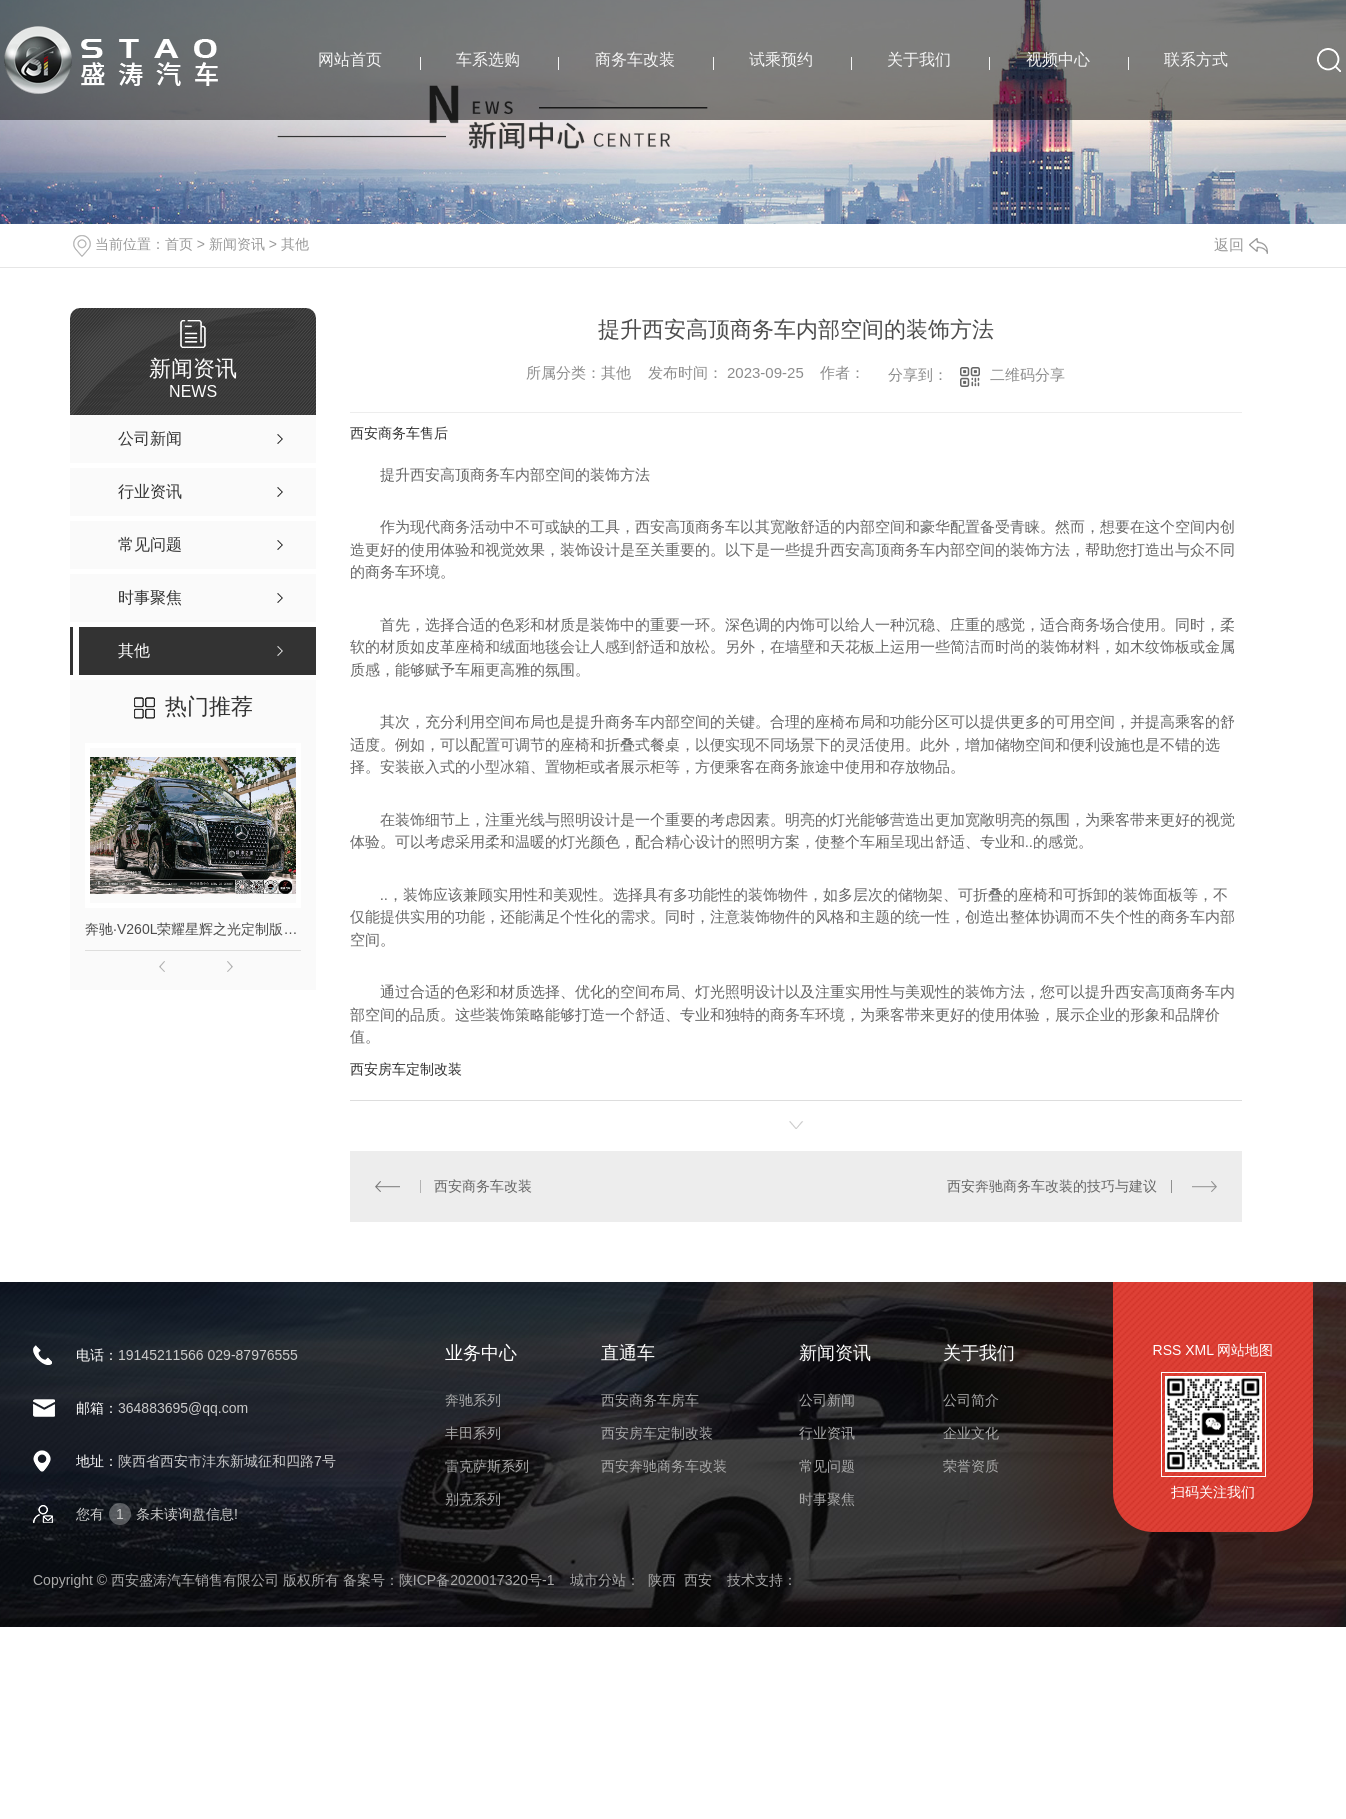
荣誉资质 (971, 1466)
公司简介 (971, 1400)
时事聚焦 (827, 1499)
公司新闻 (827, 1400)
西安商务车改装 (483, 1186)
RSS (1167, 1350)
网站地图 (1245, 1350)
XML (1199, 1350)
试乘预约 (781, 59)
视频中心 (1058, 59)
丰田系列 (473, 1433)
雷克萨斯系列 (487, 1466)
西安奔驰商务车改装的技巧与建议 (1052, 1186)
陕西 (662, 1580)
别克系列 (473, 1499)
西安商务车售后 (399, 433)
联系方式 (1196, 59)
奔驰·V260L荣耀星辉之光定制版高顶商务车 (193, 929)
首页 (179, 244)
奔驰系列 (473, 1400)
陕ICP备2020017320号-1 (477, 1580)
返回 (1241, 244)
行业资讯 (827, 1433)
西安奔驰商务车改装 (664, 1466)
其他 (295, 244)
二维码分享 (1027, 374)
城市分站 (598, 1580)
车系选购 (488, 59)
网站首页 (350, 59)
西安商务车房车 (650, 1400)
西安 (698, 1580)
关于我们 (919, 59)
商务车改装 (635, 59)
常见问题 (827, 1466)
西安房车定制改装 (406, 1069)
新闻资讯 (237, 244)
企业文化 (971, 1433)
